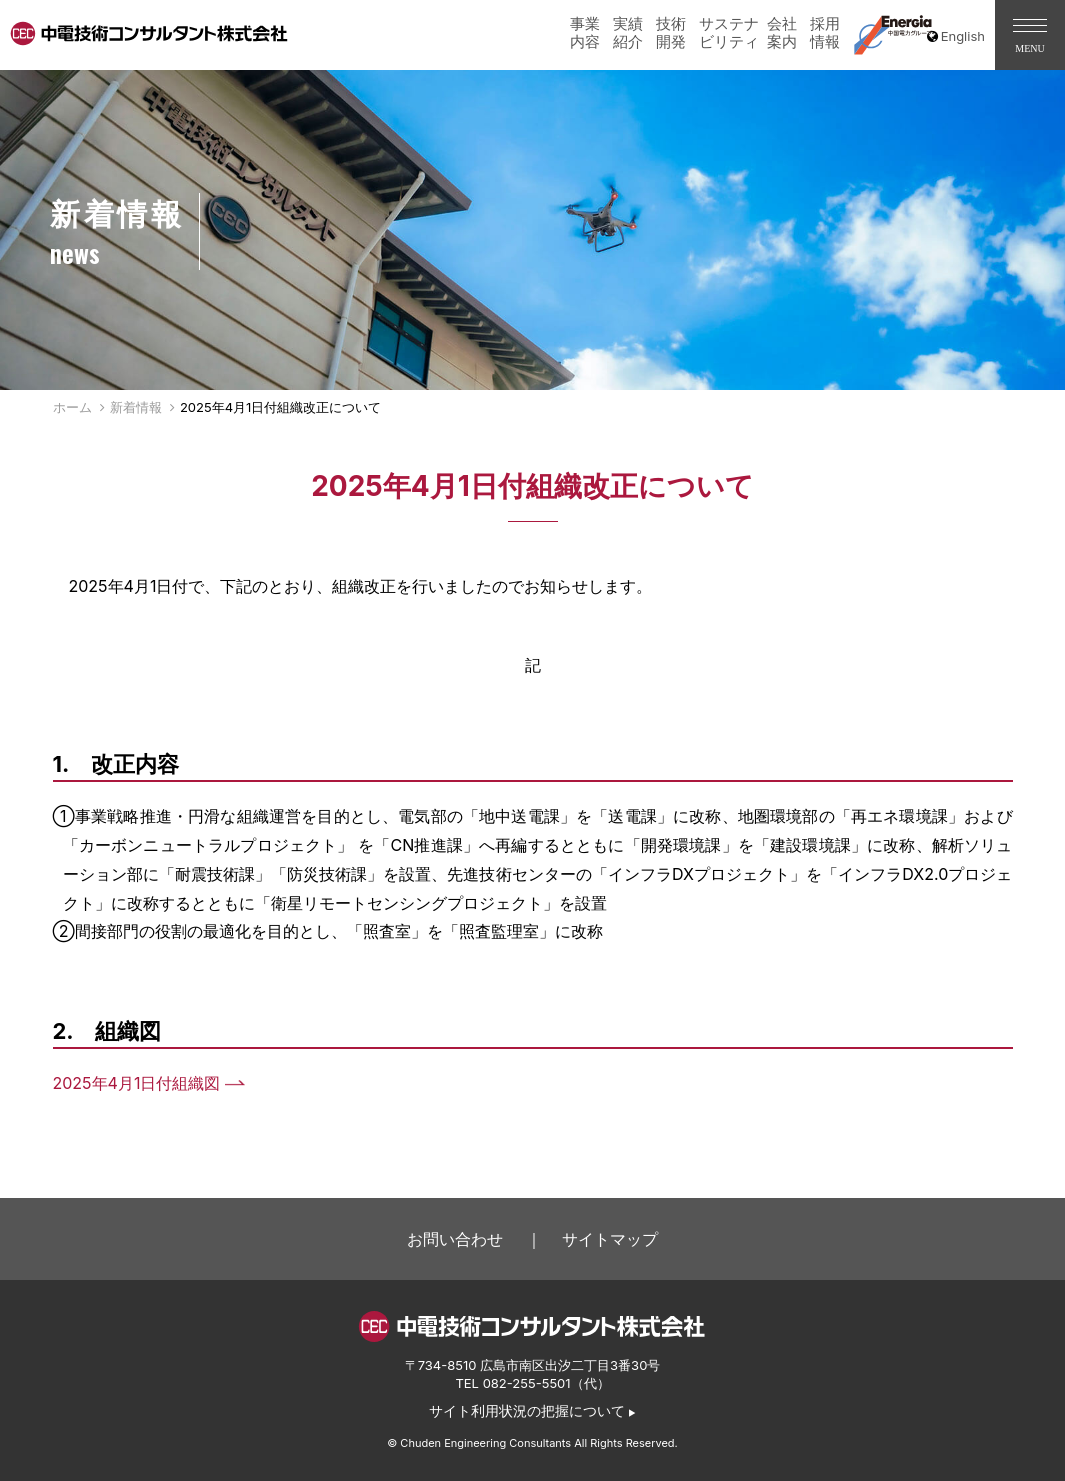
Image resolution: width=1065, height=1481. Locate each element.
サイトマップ (610, 1239)
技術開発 (671, 33)
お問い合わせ (455, 1239)
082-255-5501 (527, 1383)
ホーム (72, 407)
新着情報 (136, 407)
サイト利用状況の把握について (527, 1411)
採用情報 (825, 33)
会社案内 (782, 33)
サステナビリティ (729, 33)
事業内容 (585, 33)
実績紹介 (628, 33)
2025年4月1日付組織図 (137, 1083)
